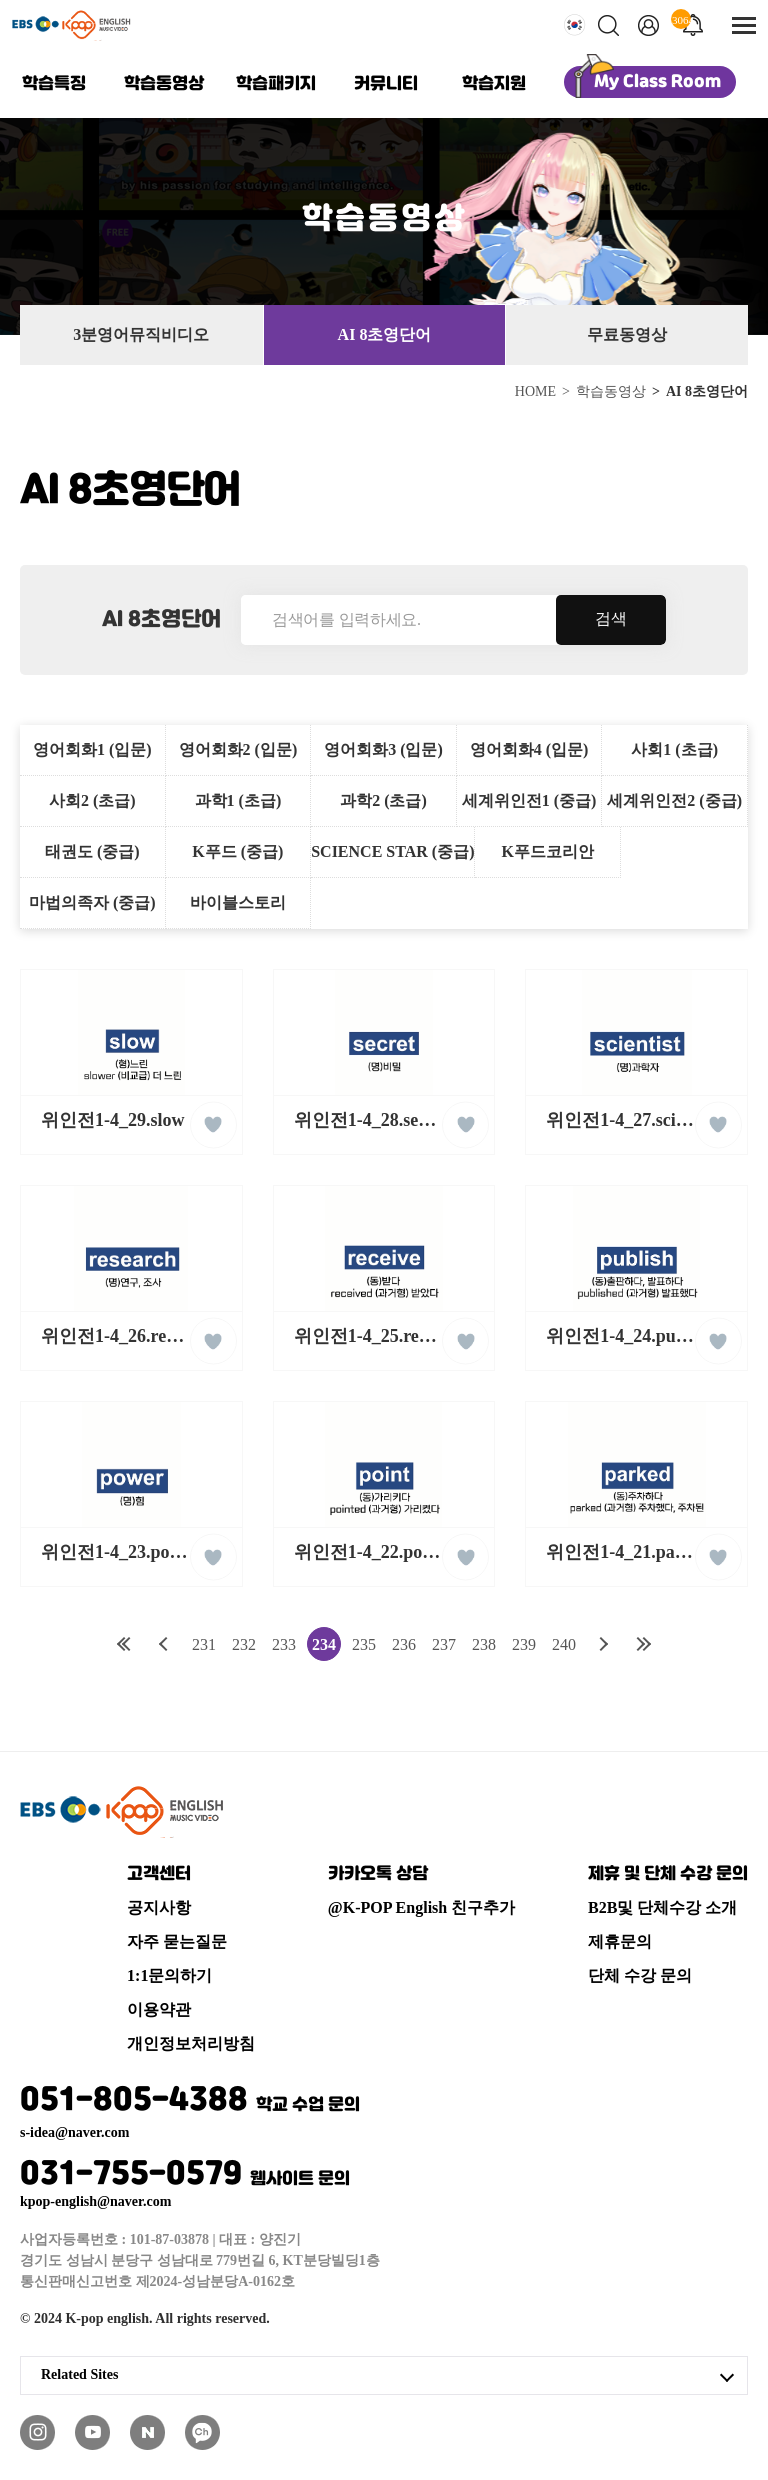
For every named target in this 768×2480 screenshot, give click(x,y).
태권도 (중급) (92, 851)
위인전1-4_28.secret (371, 1120)
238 (484, 1644)
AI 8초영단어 (385, 334)
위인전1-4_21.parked (628, 1552)
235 (364, 1644)
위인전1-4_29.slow (113, 1120)
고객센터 (159, 1874)
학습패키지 (276, 84)
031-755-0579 (185, 2175)
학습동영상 (164, 84)
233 (284, 1644)
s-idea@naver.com (74, 2133)
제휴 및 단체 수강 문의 (668, 1874)
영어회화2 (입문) (238, 749)
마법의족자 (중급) (92, 902)
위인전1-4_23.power (119, 1552)
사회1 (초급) (674, 749)
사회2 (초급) (92, 800)
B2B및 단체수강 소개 (662, 1907)
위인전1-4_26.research (125, 1336)
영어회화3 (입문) (383, 749)
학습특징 (54, 84)
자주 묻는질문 (177, 1941)
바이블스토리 (238, 902)
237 (444, 1644)
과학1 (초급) (238, 800)
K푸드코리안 (548, 851)
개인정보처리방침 (191, 2043)
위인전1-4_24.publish (629, 1336)
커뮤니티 (386, 84)
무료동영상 (627, 334)
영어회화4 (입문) (529, 749)
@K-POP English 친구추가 (421, 1907)
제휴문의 (620, 1941)
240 (564, 1644)
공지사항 (159, 1907)
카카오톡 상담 (378, 1874)
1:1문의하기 (169, 1975)
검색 (611, 618)
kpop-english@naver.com (95, 2202)
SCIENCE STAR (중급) (392, 851)
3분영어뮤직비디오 (141, 334)
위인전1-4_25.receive (375, 1336)
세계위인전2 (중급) (674, 800)
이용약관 (159, 2009)
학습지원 (494, 84)
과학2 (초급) (383, 800)
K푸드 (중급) (237, 851)
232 (244, 1644)
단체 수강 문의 (640, 1975)
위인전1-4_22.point (369, 1552)
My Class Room (657, 82)
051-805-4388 (190, 2101)
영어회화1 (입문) (92, 749)
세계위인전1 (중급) (529, 800)
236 (404, 1644)
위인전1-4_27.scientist (630, 1120)
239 (524, 1644)
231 (204, 1644)
